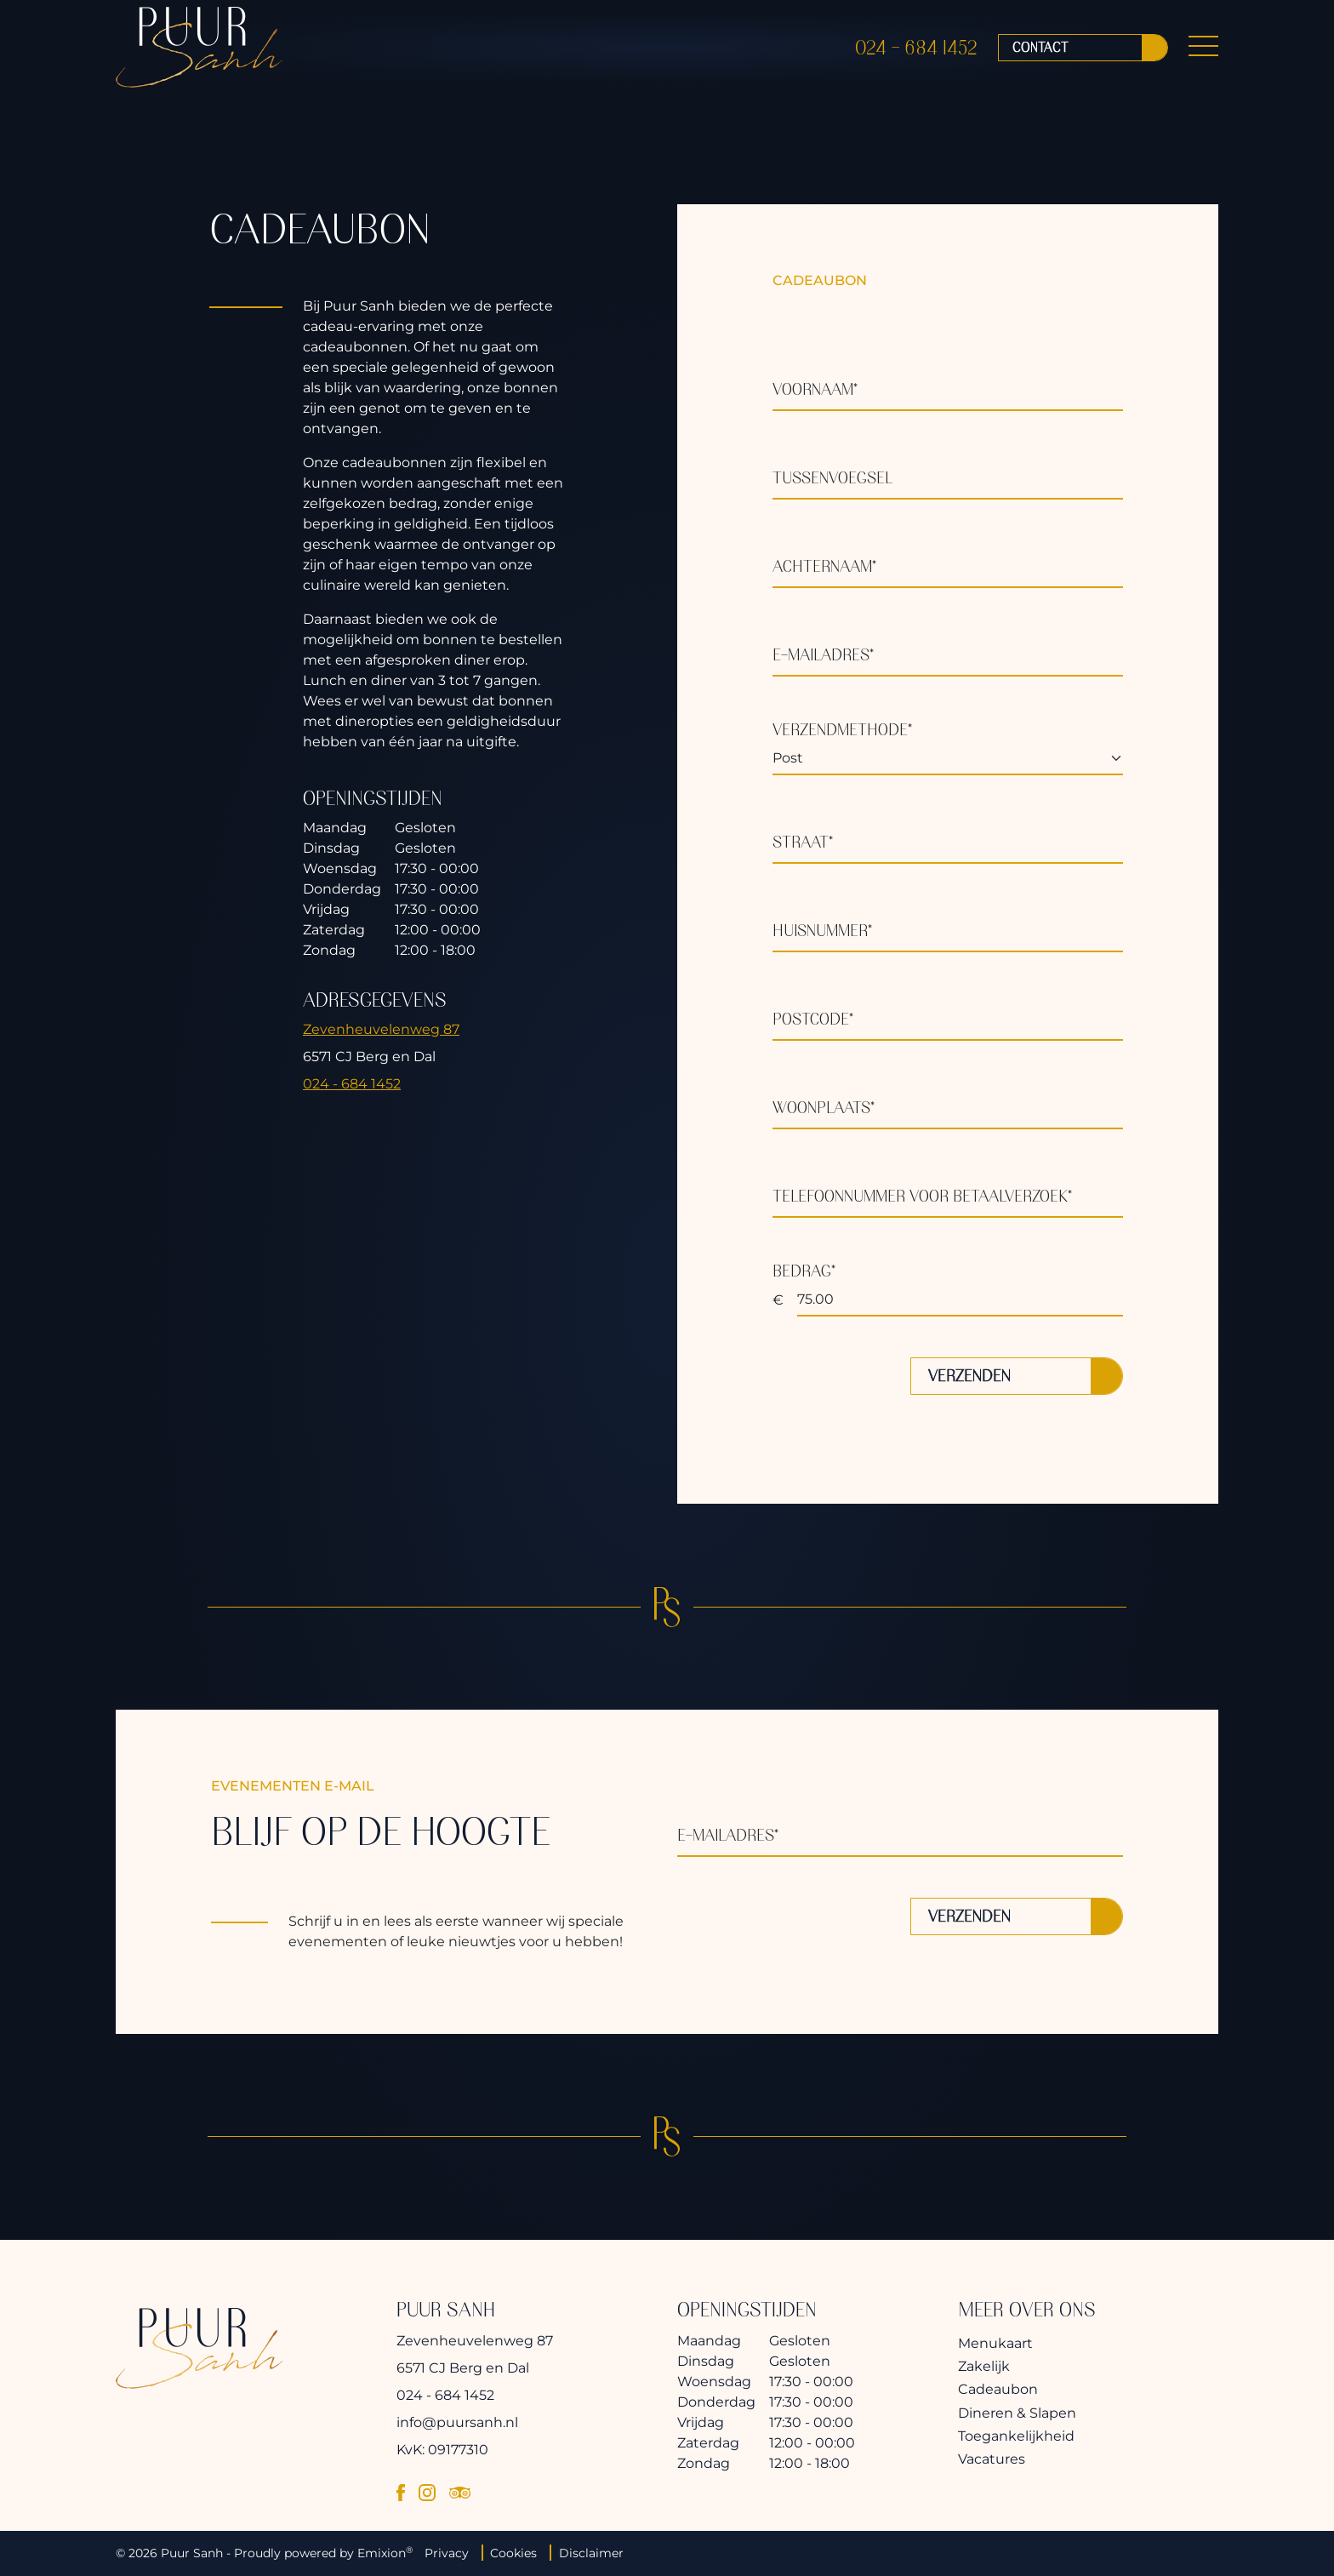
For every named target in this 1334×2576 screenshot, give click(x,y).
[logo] (199, 54)
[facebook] (400, 2492)
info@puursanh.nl (457, 2422)
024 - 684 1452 (916, 54)
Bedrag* (803, 1271)
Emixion (381, 2553)
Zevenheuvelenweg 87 (381, 1029)
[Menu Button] (1203, 54)
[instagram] (427, 2492)
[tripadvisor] (459, 2492)
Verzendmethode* (842, 730)
